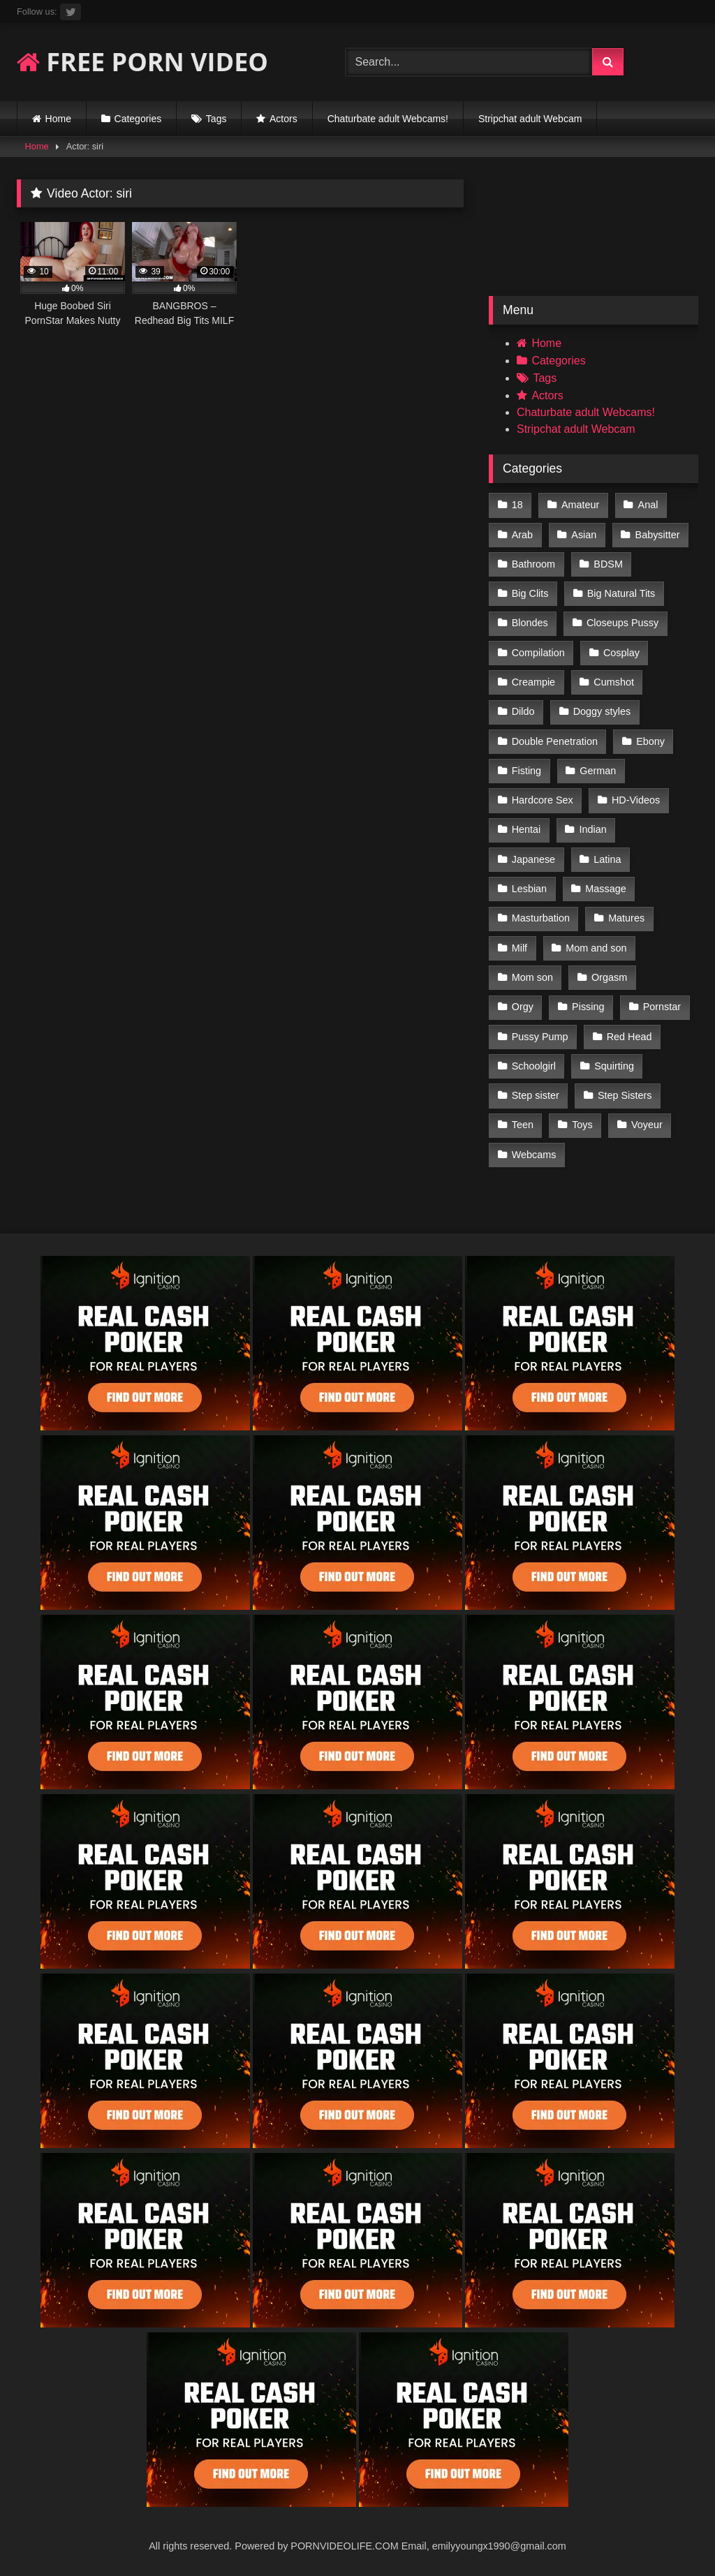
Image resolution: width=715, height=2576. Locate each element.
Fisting (526, 770)
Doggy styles (602, 711)
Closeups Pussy (622, 622)
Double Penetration (555, 741)
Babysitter (657, 534)
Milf (519, 948)
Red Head (629, 1036)
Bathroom (533, 564)
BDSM (608, 564)
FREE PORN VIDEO (142, 62)
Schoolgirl (534, 1066)
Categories (138, 118)
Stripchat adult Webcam (530, 118)
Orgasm (609, 977)
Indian (593, 829)
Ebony (650, 741)
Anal (648, 504)
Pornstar (662, 1006)
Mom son (532, 977)
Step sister (535, 1095)
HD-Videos (636, 800)
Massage (605, 888)
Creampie (533, 682)
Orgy (522, 1006)
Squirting (614, 1066)
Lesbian (529, 888)
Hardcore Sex (542, 800)
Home (58, 118)
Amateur (580, 504)
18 (517, 504)
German (598, 770)
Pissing (588, 1006)
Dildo (523, 711)
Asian (583, 534)
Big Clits (530, 593)
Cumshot (614, 682)
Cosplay (621, 652)
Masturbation (541, 918)
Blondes (530, 622)
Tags (216, 118)
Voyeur (647, 1124)
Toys (582, 1124)
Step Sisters (625, 1095)
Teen (522, 1124)
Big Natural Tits (621, 593)
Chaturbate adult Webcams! (387, 118)
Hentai (526, 829)
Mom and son (596, 948)
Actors (283, 118)
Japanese (533, 859)
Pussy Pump (540, 1036)
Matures (626, 918)
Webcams (534, 1154)
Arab (522, 534)
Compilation (538, 652)
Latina (607, 859)
